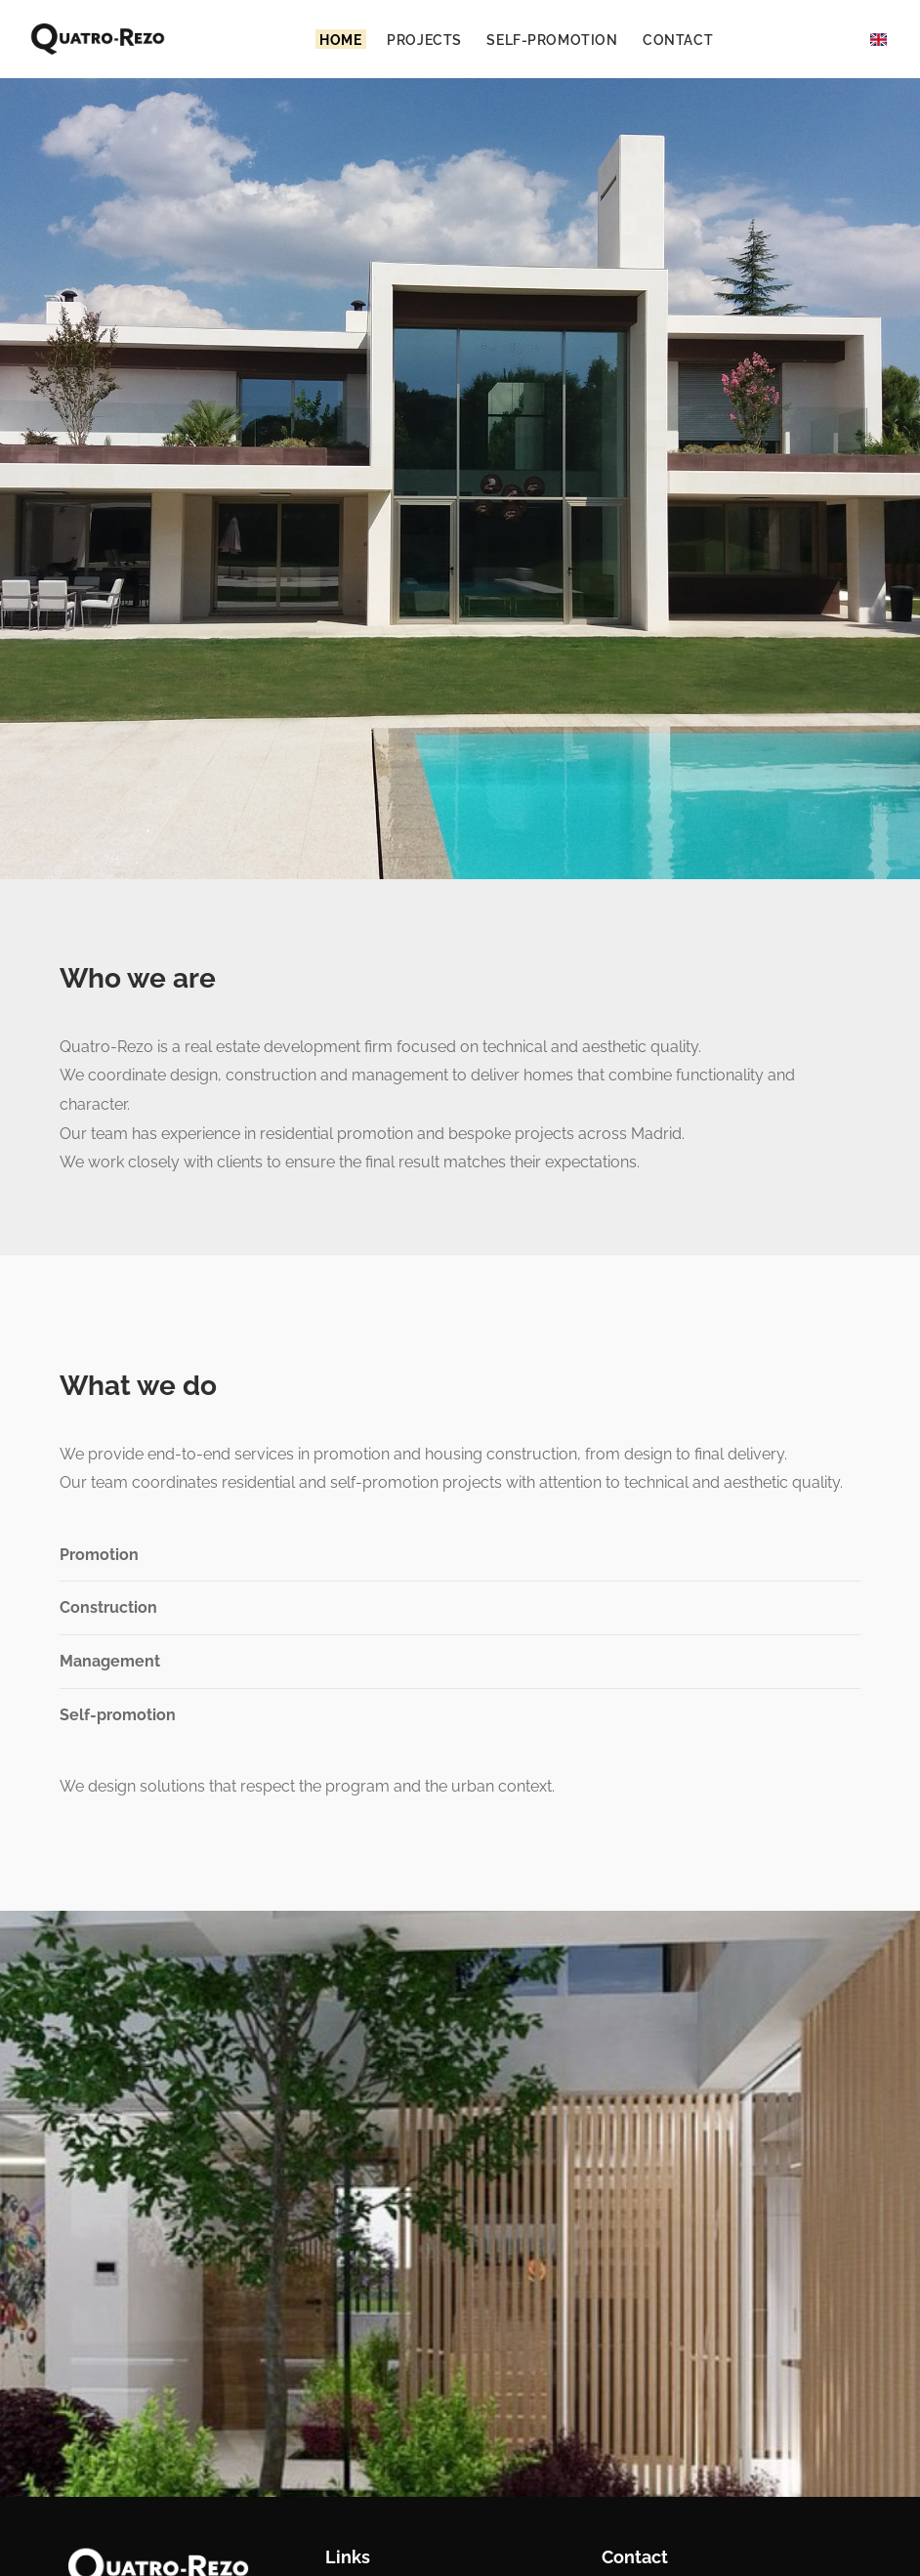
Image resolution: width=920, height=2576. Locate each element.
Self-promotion (551, 38)
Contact (678, 38)
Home (340, 38)
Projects (424, 38)
